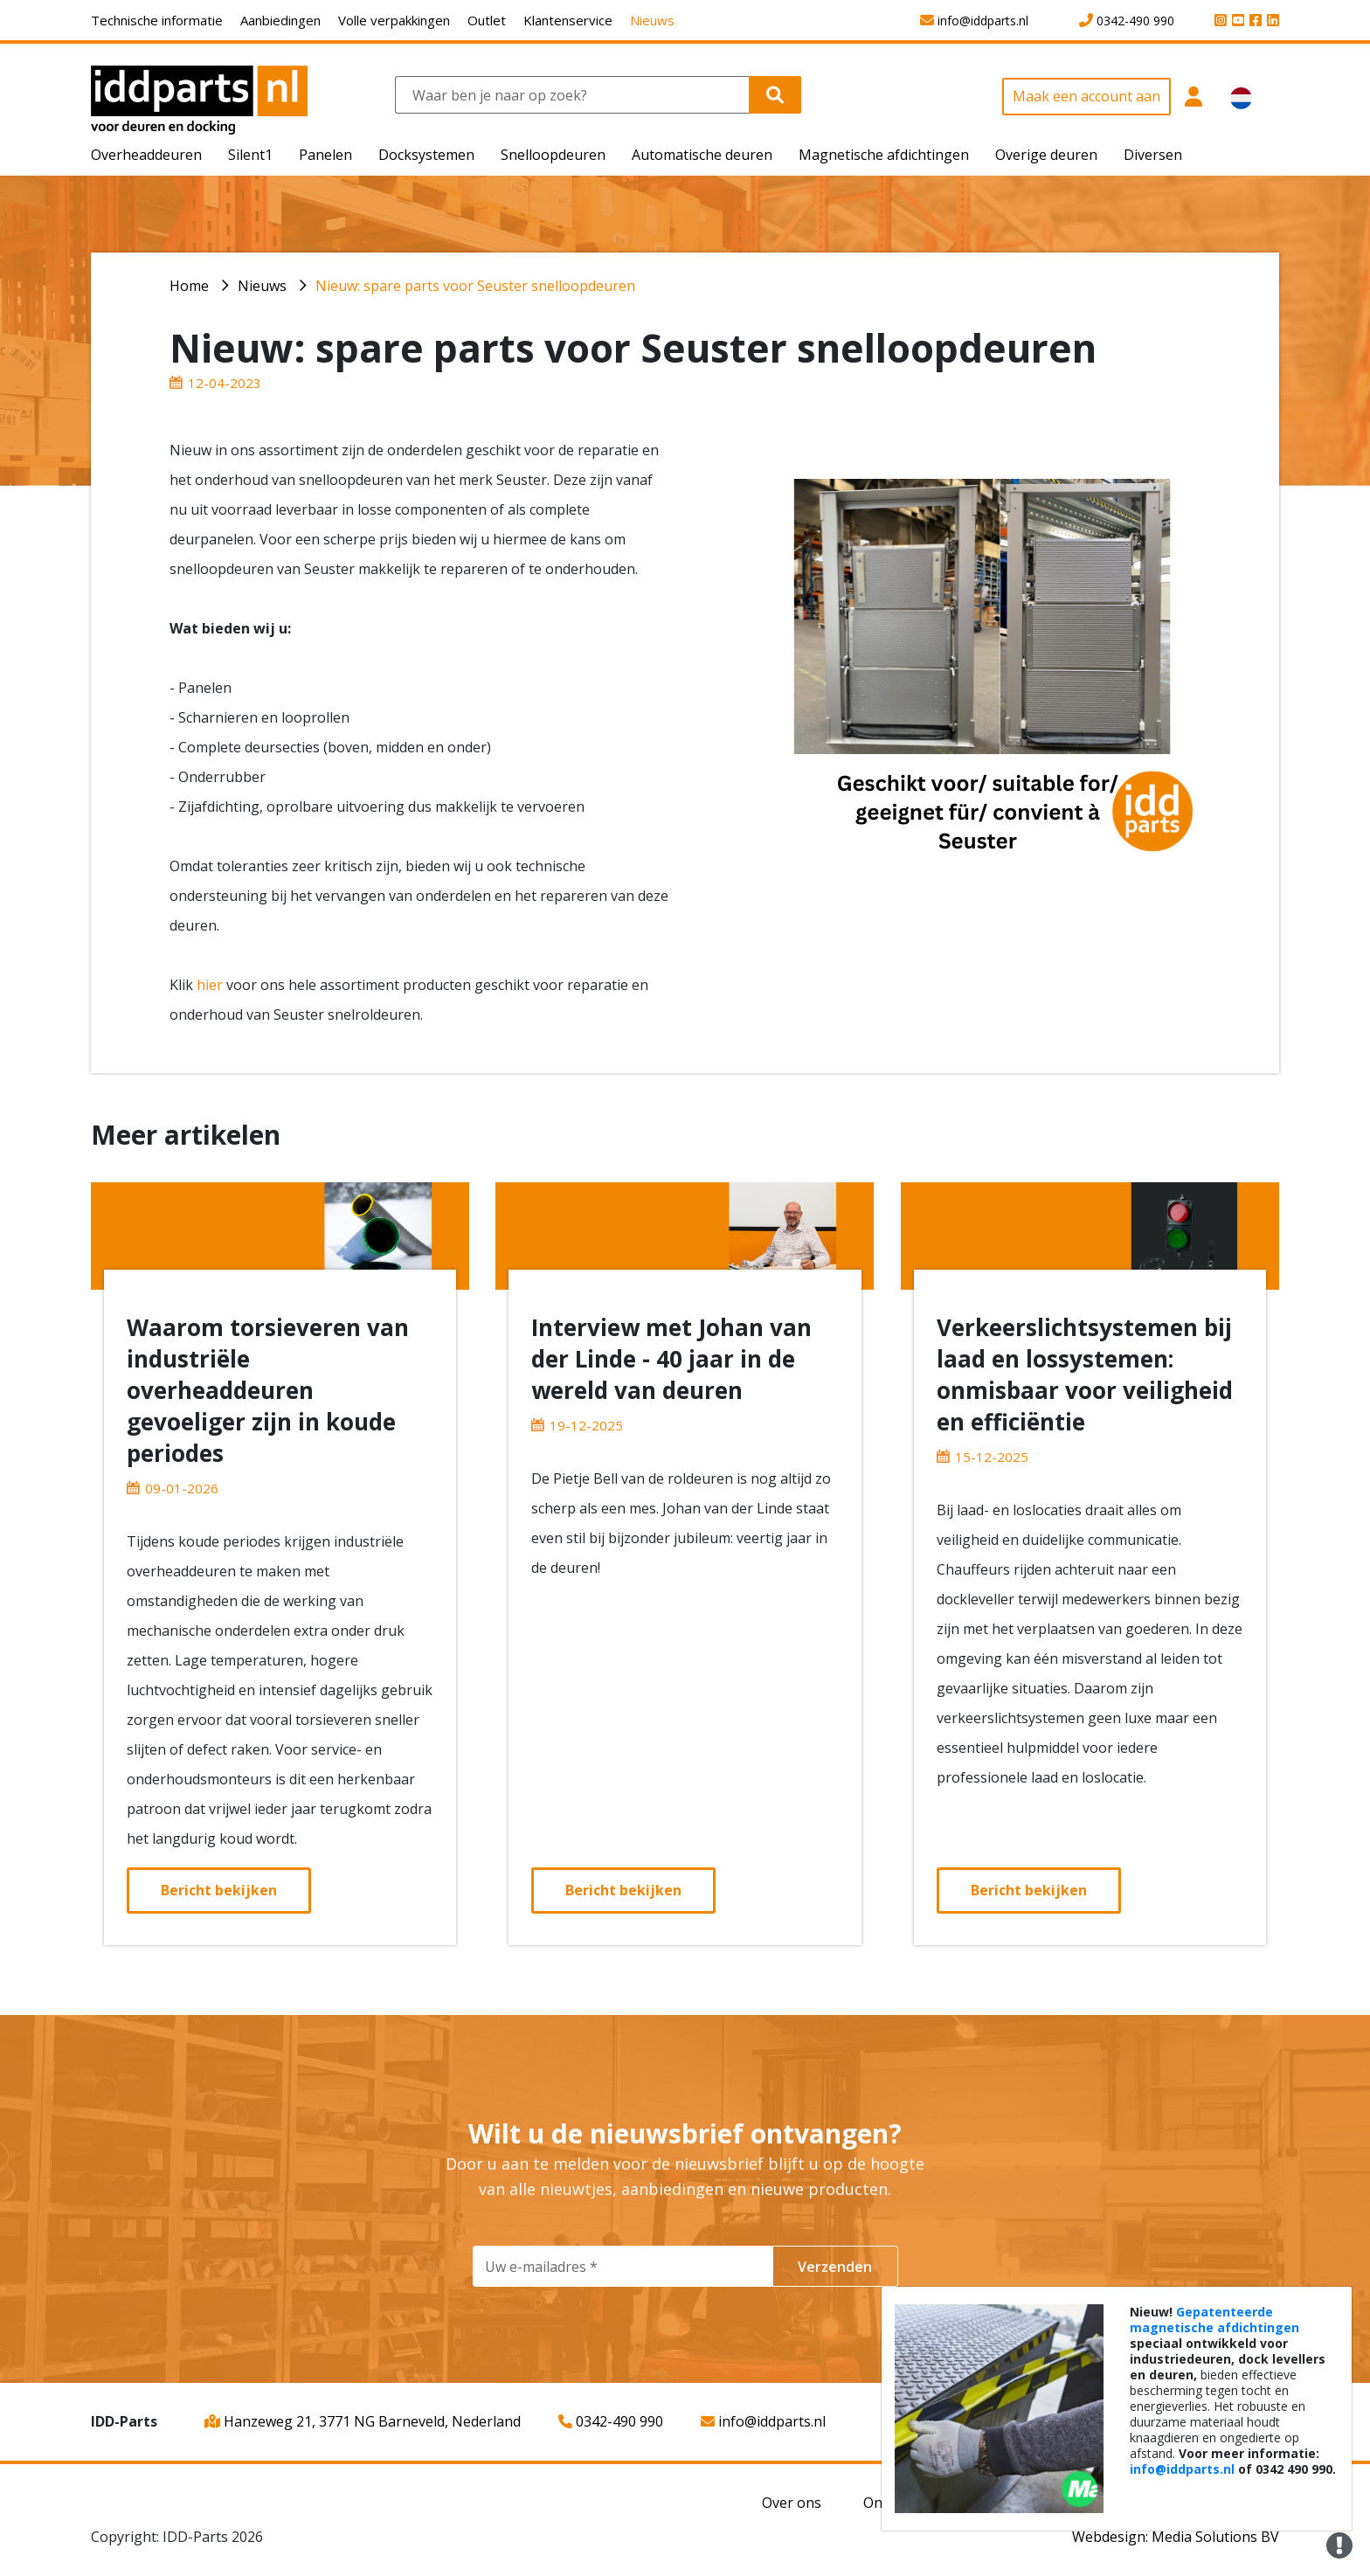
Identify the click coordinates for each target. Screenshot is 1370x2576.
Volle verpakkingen (394, 20)
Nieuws (652, 20)
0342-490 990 (610, 2421)
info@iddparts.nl (763, 2421)
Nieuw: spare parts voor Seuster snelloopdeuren (475, 285)
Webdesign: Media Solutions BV (1175, 2536)
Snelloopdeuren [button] (553, 154)
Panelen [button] (325, 154)
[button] (1194, 106)
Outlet (486, 20)
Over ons (791, 2502)
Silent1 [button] (250, 154)
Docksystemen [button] (426, 154)
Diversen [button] (1153, 154)
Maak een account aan (1086, 96)
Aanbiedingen (280, 20)
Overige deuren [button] (1046, 154)
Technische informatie (157, 20)
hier (210, 984)
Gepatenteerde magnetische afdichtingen (1214, 2319)
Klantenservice (567, 20)
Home (189, 285)
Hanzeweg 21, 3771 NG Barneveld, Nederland (362, 2421)
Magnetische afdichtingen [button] (884, 154)
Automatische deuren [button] (702, 154)
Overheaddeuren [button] (146, 154)
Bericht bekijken (219, 1890)
